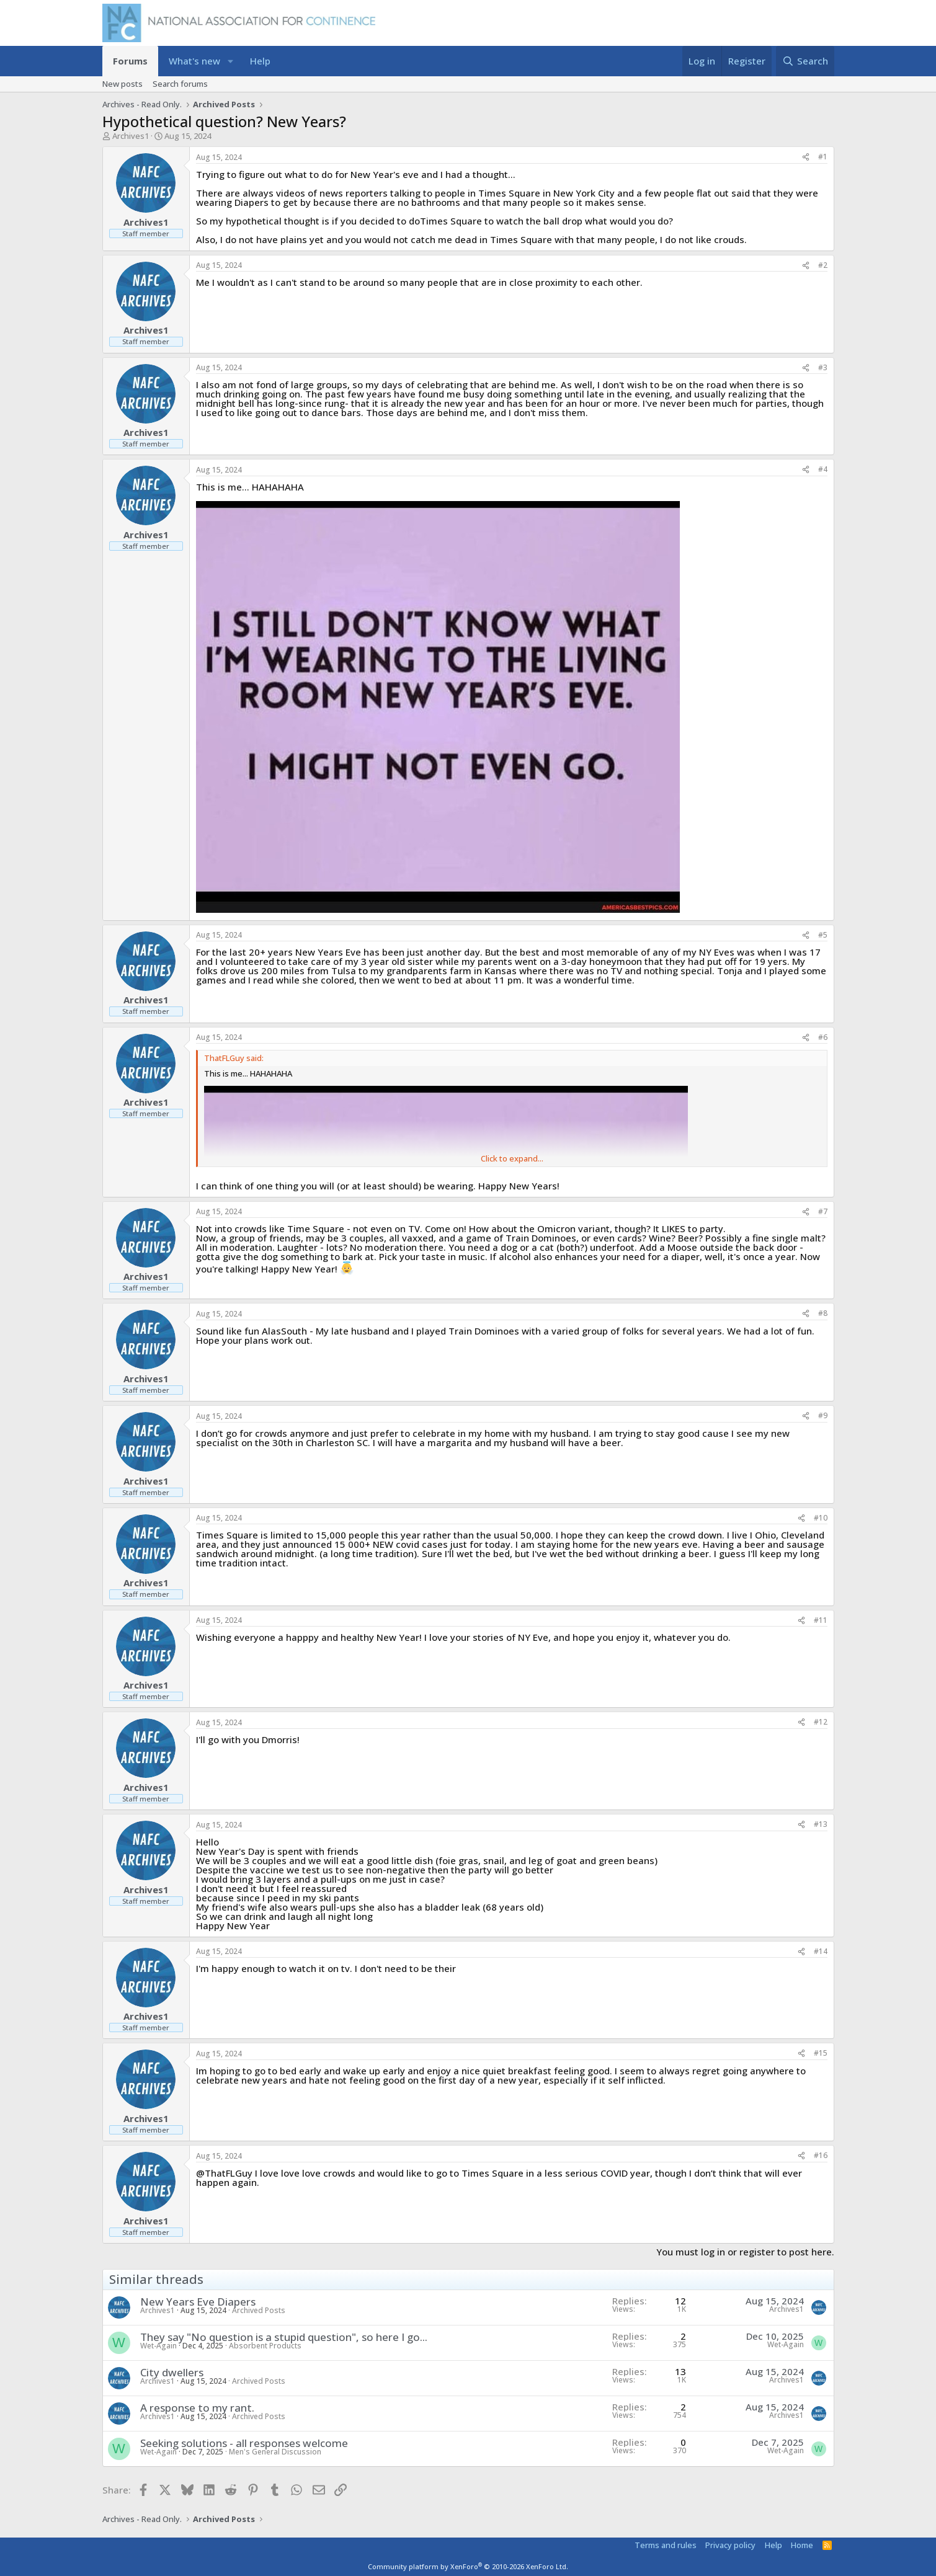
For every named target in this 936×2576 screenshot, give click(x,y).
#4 (822, 469)
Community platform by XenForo (468, 2566)
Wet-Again (158, 2345)
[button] (230, 61)
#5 (822, 935)
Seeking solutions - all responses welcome (244, 2443)
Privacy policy (730, 2545)
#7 (822, 1211)
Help (260, 61)
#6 (822, 1037)
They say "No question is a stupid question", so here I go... (283, 2337)
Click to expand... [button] (512, 1159)
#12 (820, 1722)
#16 (820, 2155)
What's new (194, 61)
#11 (820, 1620)
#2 (822, 265)
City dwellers (171, 2372)
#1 (822, 156)
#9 (822, 1415)
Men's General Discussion (275, 2451)
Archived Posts (258, 2310)
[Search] (805, 61)
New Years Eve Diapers (198, 2301)
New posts (122, 83)
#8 (822, 1313)
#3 (822, 367)
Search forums (180, 83)
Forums (130, 61)
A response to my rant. (197, 2408)
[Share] (806, 157)
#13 (820, 1824)
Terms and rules (666, 2545)
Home (802, 2545)
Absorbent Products (265, 2345)
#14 (820, 1951)
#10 (820, 1517)
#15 (820, 2053)
